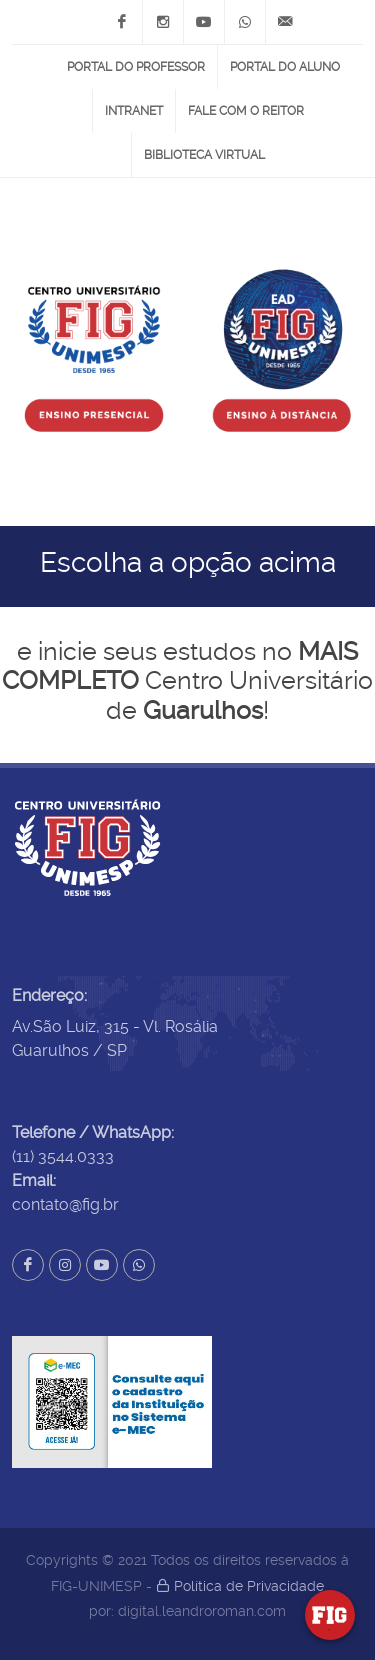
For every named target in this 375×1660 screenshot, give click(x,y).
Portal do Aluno (285, 67)
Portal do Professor (136, 67)
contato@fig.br (65, 1204)
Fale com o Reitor (246, 111)
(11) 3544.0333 (63, 1156)
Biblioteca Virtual (204, 155)
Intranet (134, 111)
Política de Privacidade (240, 1586)
